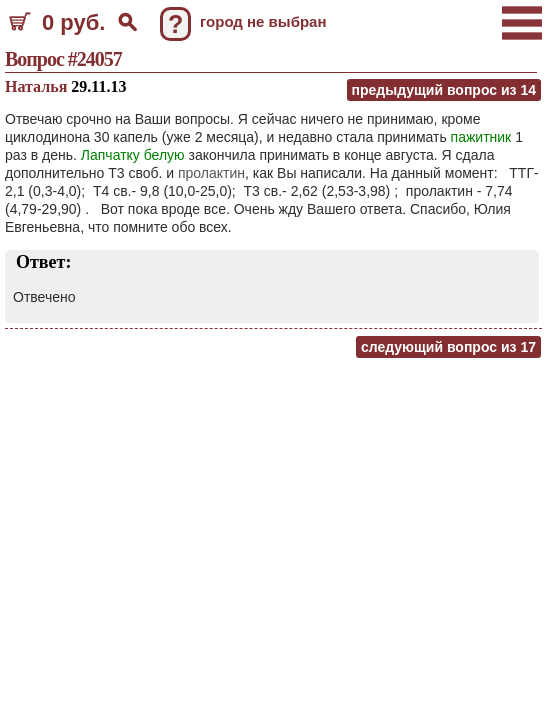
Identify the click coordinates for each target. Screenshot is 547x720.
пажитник (481, 137)
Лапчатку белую (133, 155)
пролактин (211, 173)
